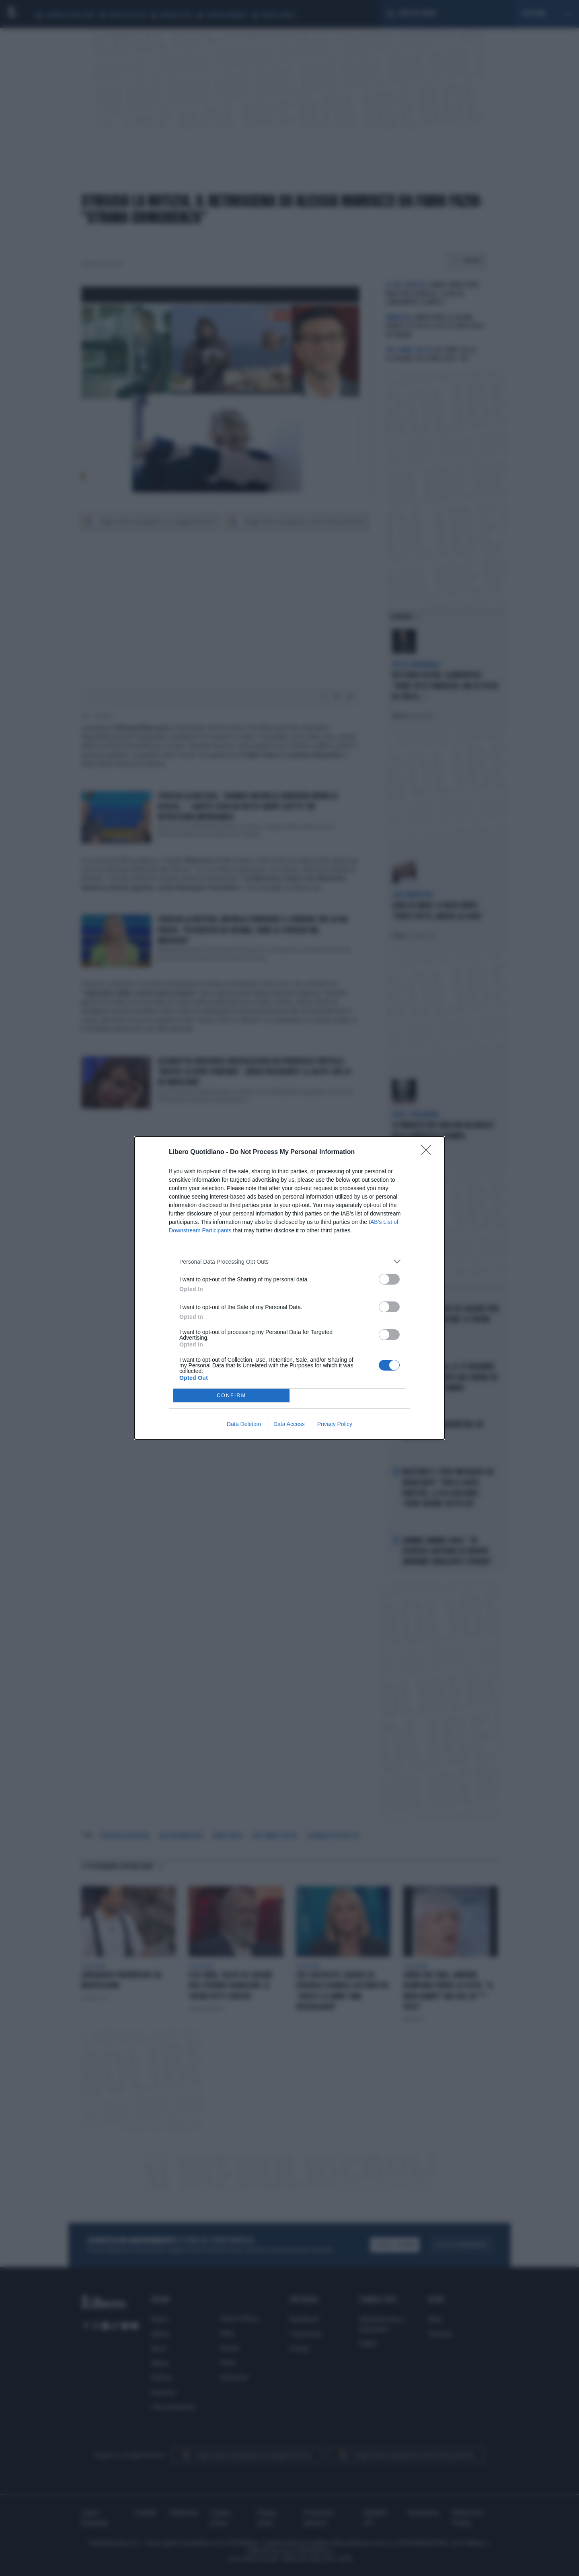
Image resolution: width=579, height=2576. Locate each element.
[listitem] (289, 1261)
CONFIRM (231, 1396)
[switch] (389, 1279)
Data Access (289, 1424)
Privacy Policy (334, 1424)
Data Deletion (244, 1424)
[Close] (428, 1152)
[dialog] (289, 1288)
